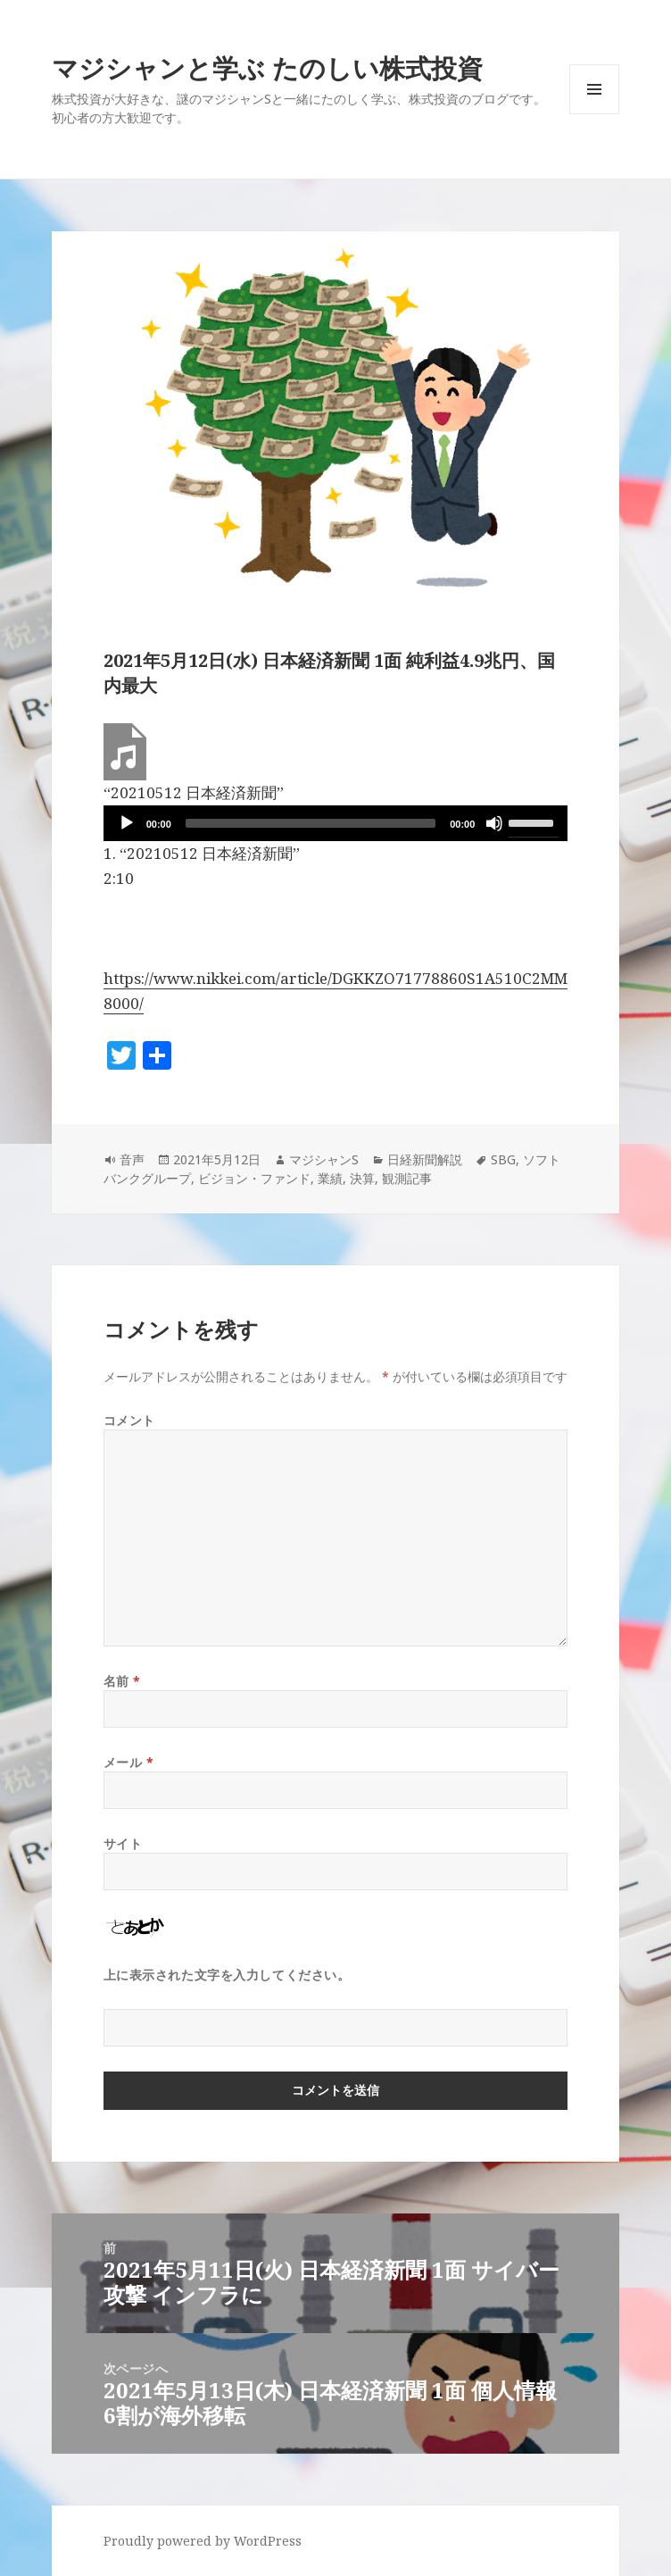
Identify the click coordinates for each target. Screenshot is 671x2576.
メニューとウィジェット (594, 113)
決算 (362, 1178)
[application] (336, 823)
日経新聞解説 (424, 1159)
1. (202, 853)
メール (129, 1762)
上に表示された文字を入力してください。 (227, 1974)
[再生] (127, 823)
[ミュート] (494, 823)
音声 (132, 1159)
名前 (122, 1680)
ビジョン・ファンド (254, 1178)
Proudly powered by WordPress (203, 2540)
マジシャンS (324, 1159)
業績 (330, 1178)
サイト (123, 1843)
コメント (129, 1420)
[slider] (310, 823)
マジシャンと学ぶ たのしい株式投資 (267, 67)
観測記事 (407, 1178)
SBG (503, 1159)
